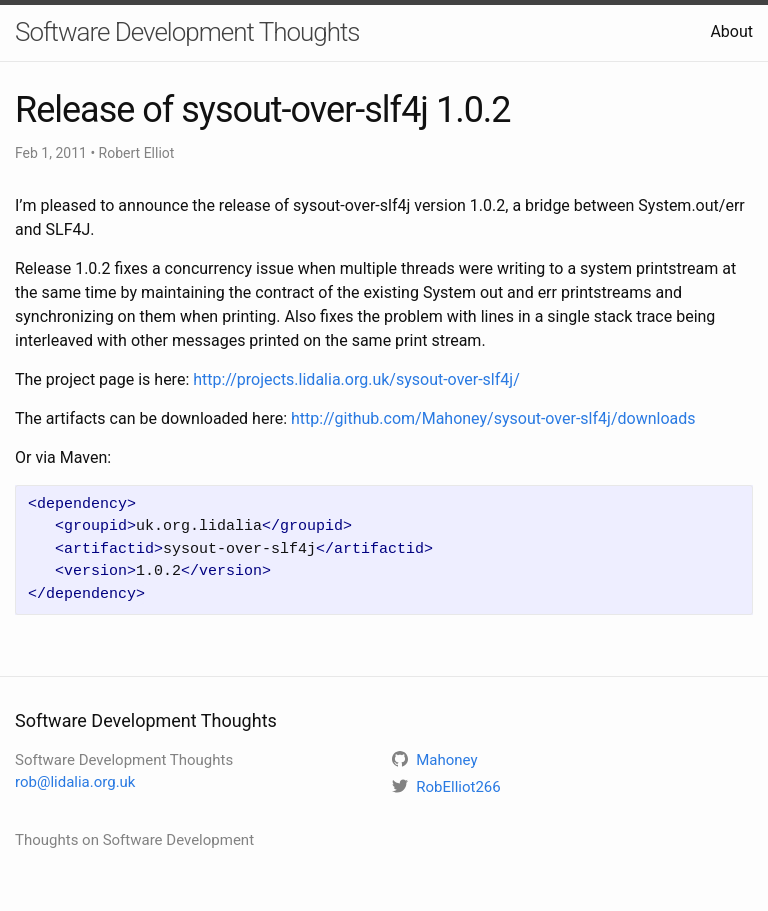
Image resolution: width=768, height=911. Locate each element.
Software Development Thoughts (187, 32)
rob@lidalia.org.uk (75, 782)
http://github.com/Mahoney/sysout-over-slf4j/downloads (493, 418)
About (731, 31)
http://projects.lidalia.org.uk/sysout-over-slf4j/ (356, 379)
